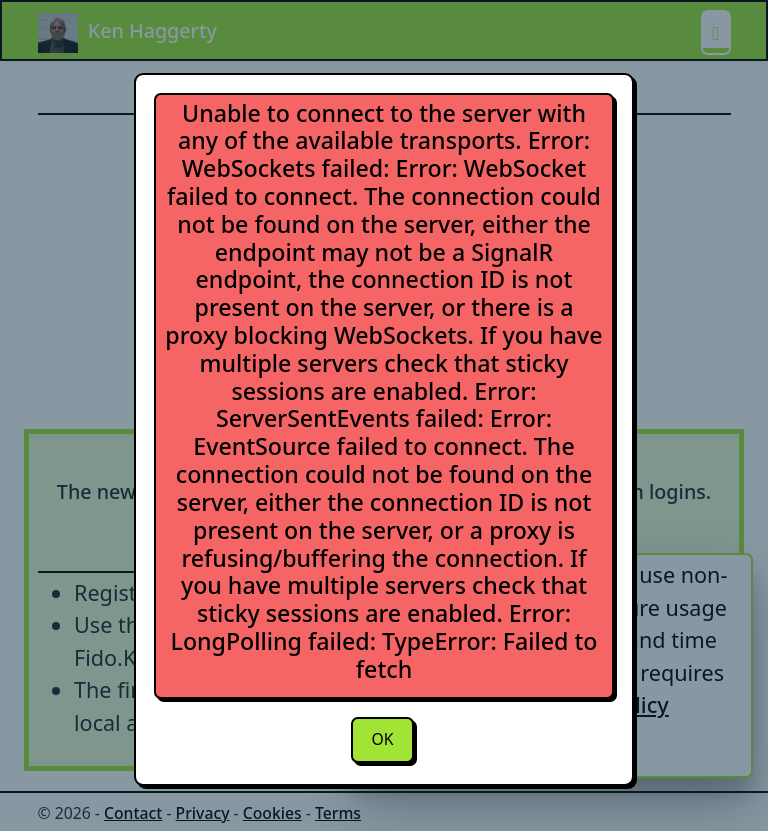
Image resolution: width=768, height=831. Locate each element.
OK (382, 739)
